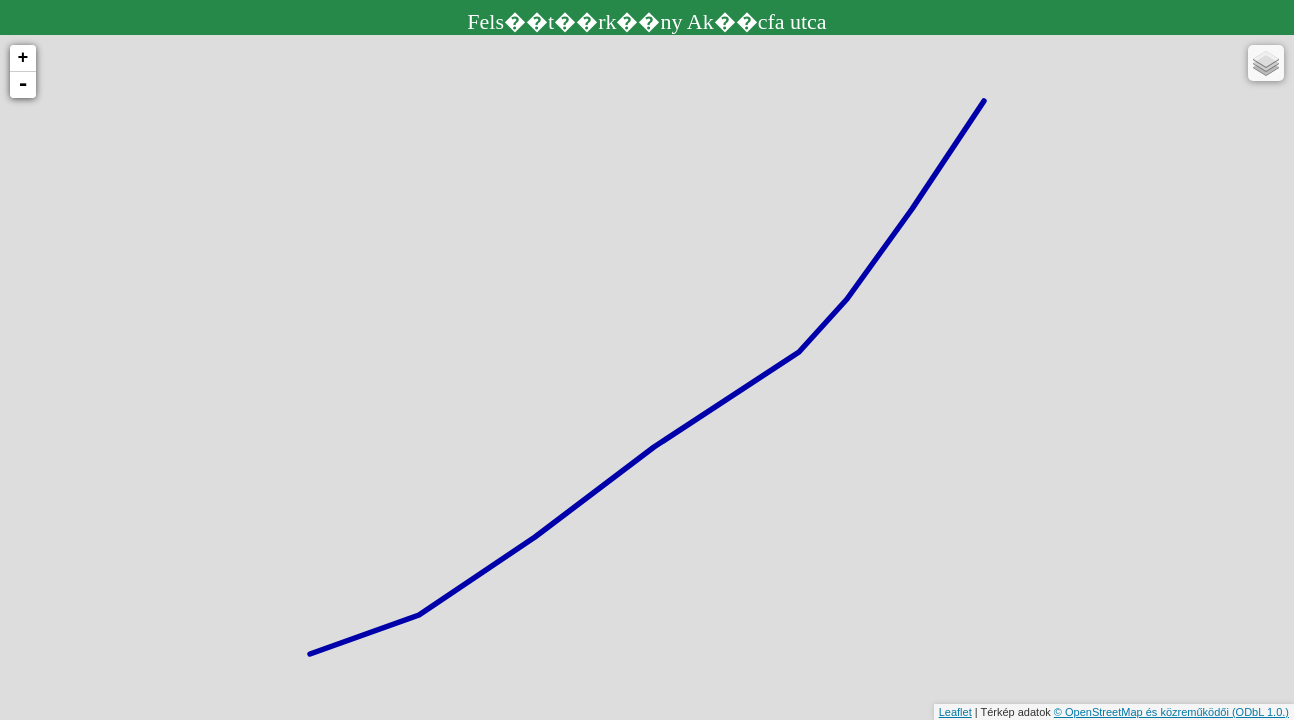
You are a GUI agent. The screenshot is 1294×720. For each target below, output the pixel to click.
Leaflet (955, 712)
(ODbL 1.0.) (1260, 712)
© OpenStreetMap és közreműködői (1143, 712)
